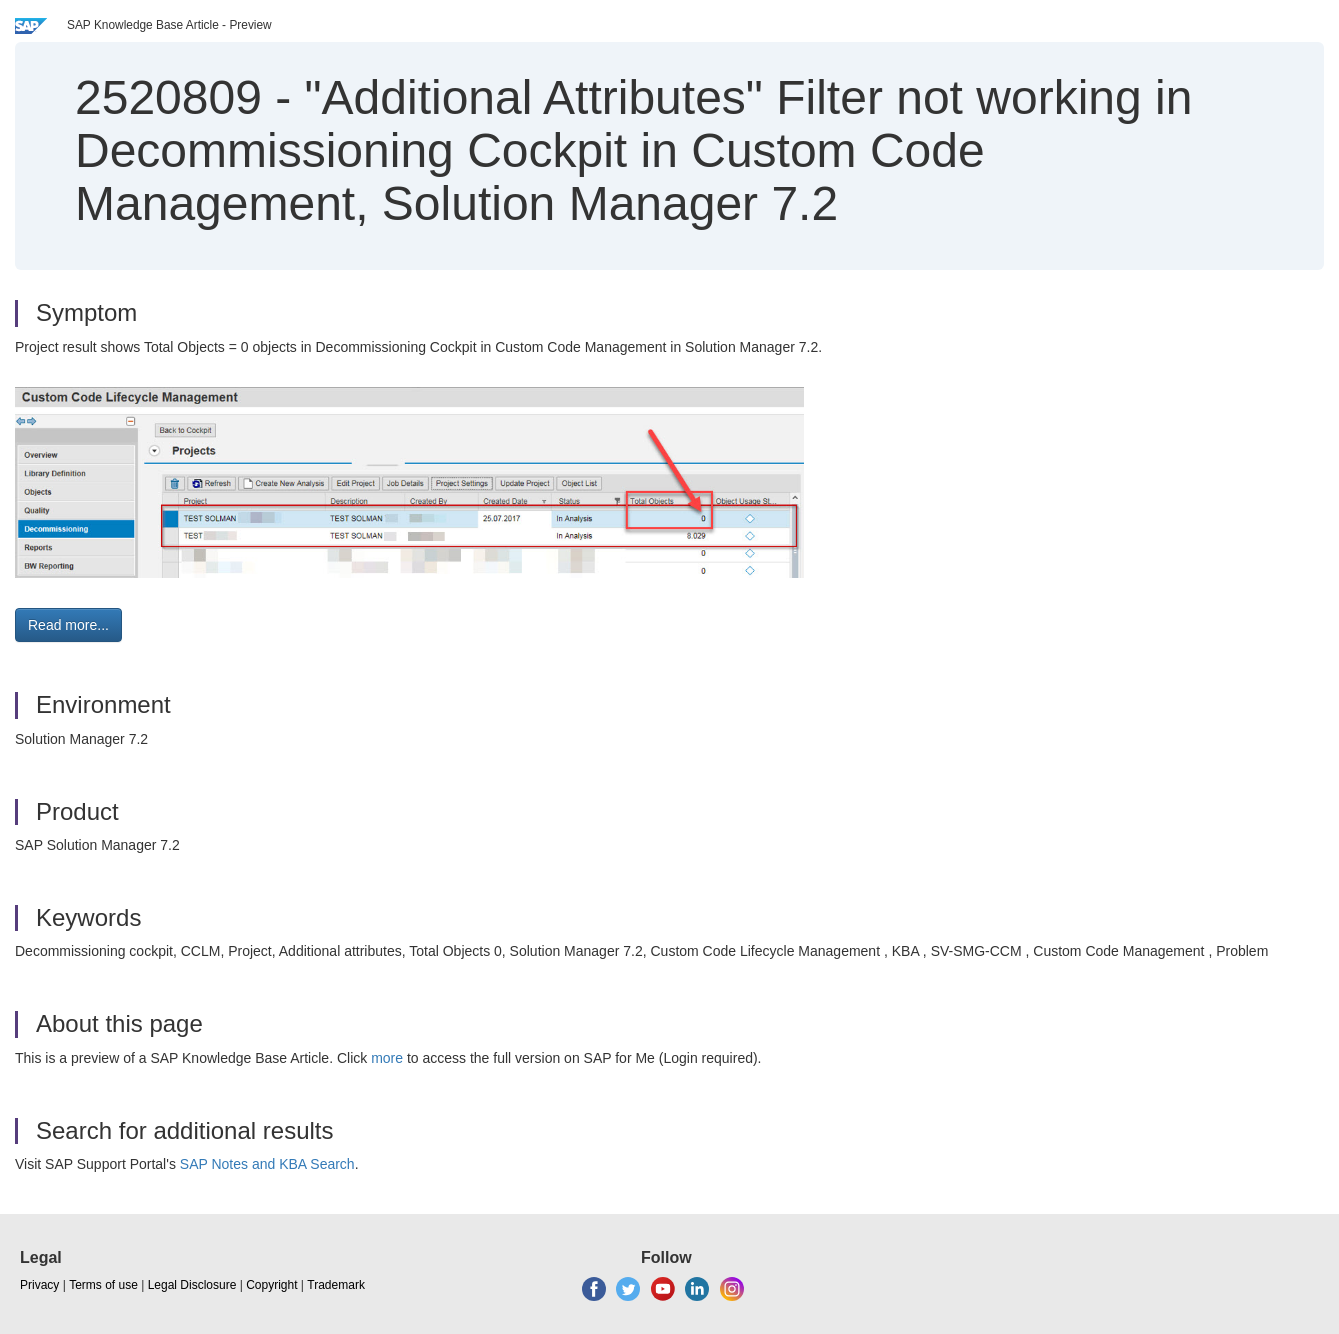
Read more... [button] (68, 625)
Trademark (336, 1285)
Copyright (271, 1285)
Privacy (39, 1285)
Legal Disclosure (192, 1285)
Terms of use (103, 1285)
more (387, 1058)
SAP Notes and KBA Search (267, 1164)
